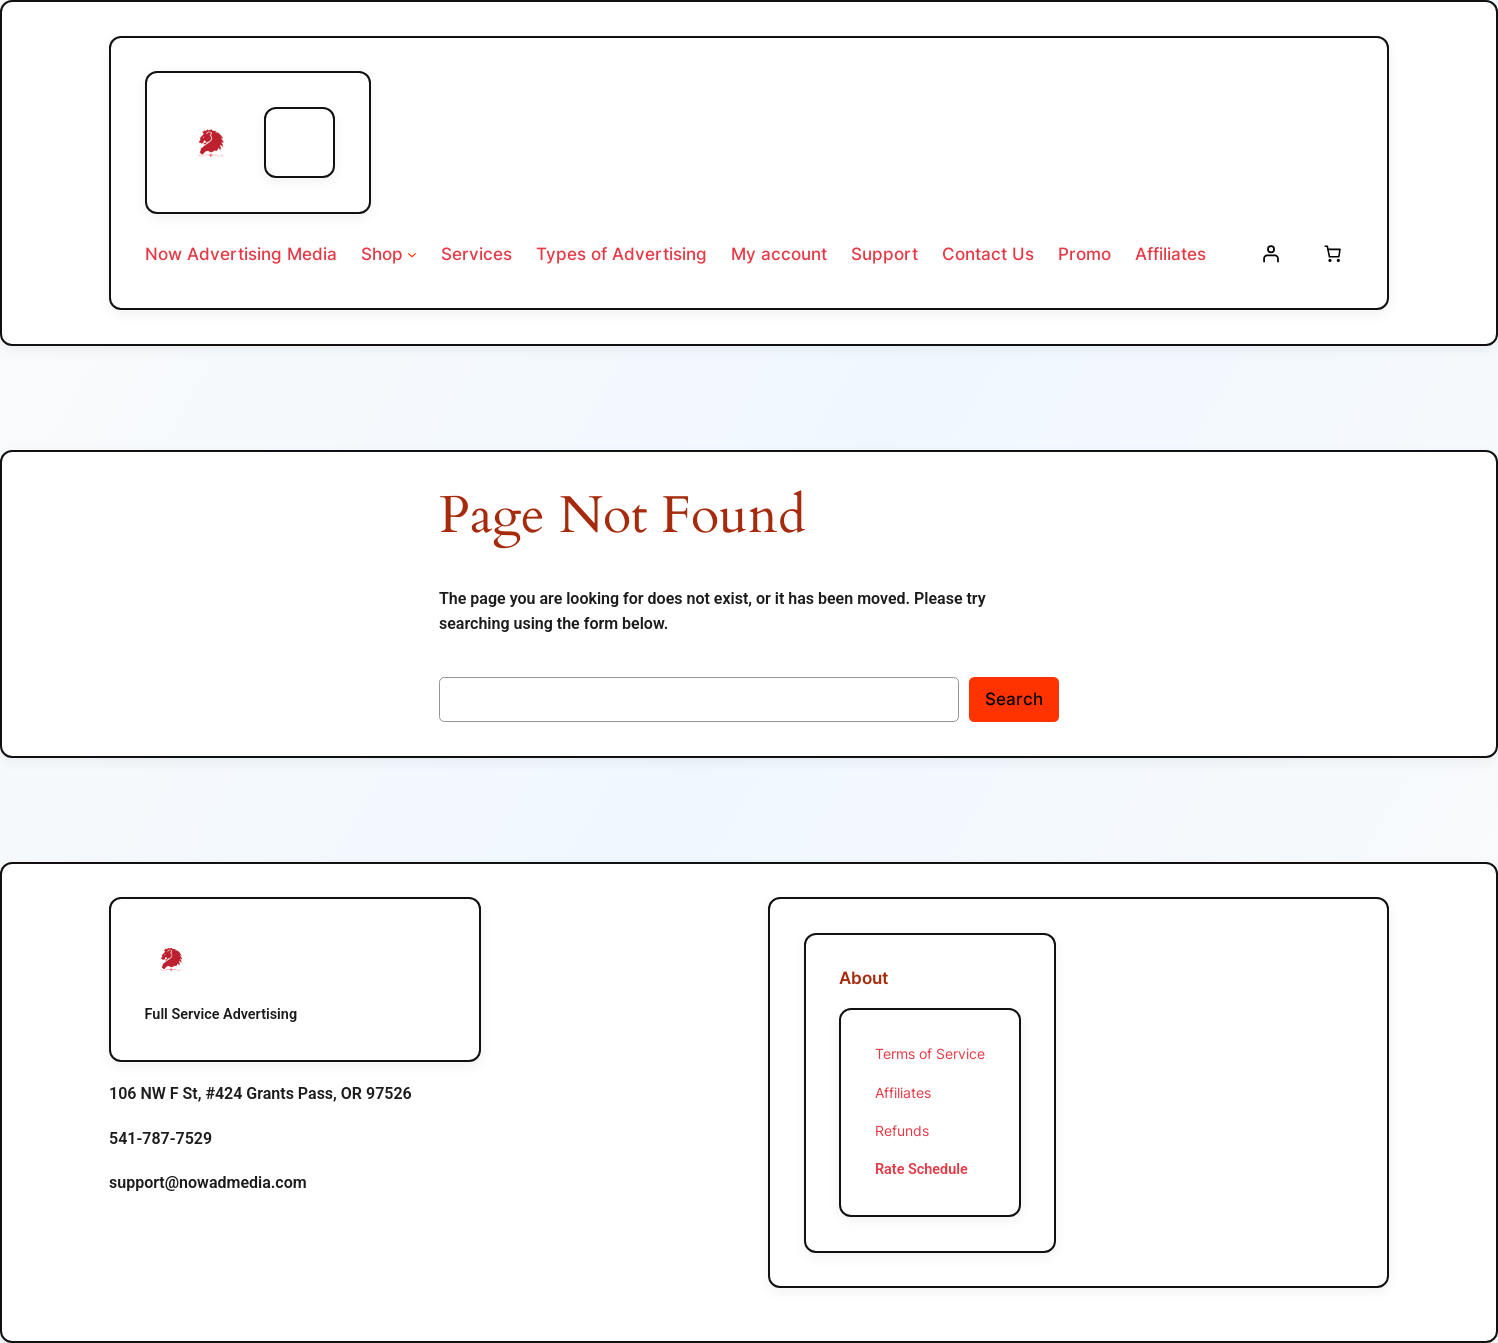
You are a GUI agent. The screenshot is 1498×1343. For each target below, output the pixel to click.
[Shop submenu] (412, 254)
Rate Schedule (921, 1169)
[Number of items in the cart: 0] (1332, 254)
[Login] (1271, 254)
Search (1014, 699)
